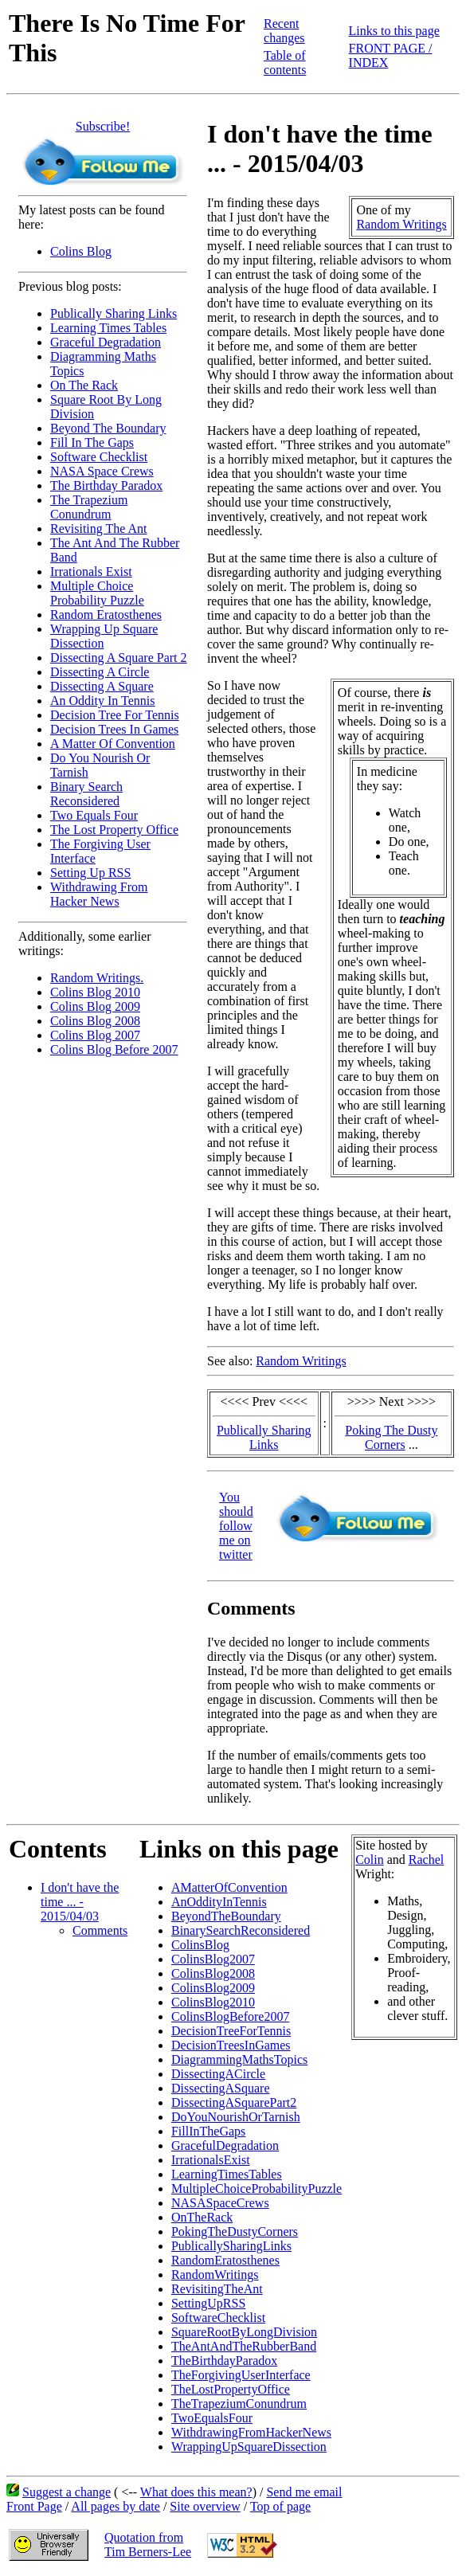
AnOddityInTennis (219, 1902)
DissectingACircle (218, 2074)
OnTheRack (202, 2217)
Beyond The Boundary (108, 428)
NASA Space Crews (102, 471)
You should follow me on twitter (236, 1525)
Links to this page (394, 30)
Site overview (205, 2506)
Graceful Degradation (105, 342)
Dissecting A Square (102, 686)
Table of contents (285, 62)
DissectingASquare (220, 2088)
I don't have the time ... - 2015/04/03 (80, 1902)
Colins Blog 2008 (95, 1021)
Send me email (304, 2492)
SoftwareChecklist (218, 2317)
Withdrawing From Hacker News (98, 894)
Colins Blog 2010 (95, 992)
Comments (99, 1930)
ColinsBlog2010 (213, 2002)
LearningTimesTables (226, 2174)
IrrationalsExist (210, 2160)
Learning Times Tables (108, 328)
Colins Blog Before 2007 (114, 1049)
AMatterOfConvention (229, 1887)
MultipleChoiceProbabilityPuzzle (256, 2188)
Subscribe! (103, 126)
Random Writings (401, 224)
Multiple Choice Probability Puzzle (97, 593)
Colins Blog (81, 251)
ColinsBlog (200, 1945)
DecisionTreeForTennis (231, 2031)
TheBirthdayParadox (224, 2360)
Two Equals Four (94, 815)
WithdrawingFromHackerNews (251, 2432)
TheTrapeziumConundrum (239, 2403)
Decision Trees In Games (114, 729)
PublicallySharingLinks (231, 2246)
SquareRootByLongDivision (244, 2332)
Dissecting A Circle (99, 672)
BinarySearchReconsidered (240, 1930)
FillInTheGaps (208, 2131)
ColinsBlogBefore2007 (230, 2016)
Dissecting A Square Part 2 (118, 657)
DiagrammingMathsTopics (239, 2059)
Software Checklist (98, 457)
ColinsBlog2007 (213, 1959)
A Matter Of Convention (112, 743)
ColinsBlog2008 (213, 1973)
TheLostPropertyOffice (230, 2389)
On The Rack (84, 385)
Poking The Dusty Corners (391, 1437)
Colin (369, 1859)
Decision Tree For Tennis (114, 715)
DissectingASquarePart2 (233, 2102)
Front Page (34, 2506)
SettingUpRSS (208, 2303)
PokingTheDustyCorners (234, 2231)
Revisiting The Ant (98, 528)
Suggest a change (66, 2492)
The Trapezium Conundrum (88, 507)
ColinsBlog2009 (213, 1988)
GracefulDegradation (225, 2145)
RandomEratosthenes (225, 2260)
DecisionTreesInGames (231, 2045)
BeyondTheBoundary (226, 1916)
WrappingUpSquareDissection (249, 2446)
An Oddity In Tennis (102, 700)
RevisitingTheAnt (217, 2289)
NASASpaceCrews (220, 2203)
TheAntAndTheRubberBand (243, 2346)
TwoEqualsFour (212, 2418)
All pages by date (115, 2506)
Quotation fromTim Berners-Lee (147, 2544)
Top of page (280, 2506)
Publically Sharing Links (113, 313)
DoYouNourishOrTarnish (235, 2117)
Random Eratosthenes (106, 614)
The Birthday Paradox (106, 485)
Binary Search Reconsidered (86, 794)
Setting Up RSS (90, 872)
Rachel (426, 1859)
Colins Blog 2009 (95, 1006)
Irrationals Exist (91, 571)
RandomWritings (215, 2274)
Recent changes (284, 31)
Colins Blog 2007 (95, 1035)
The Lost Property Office (114, 829)
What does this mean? (196, 2492)
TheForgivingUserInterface (241, 2375)
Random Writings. (96, 978)
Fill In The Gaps (92, 442)
